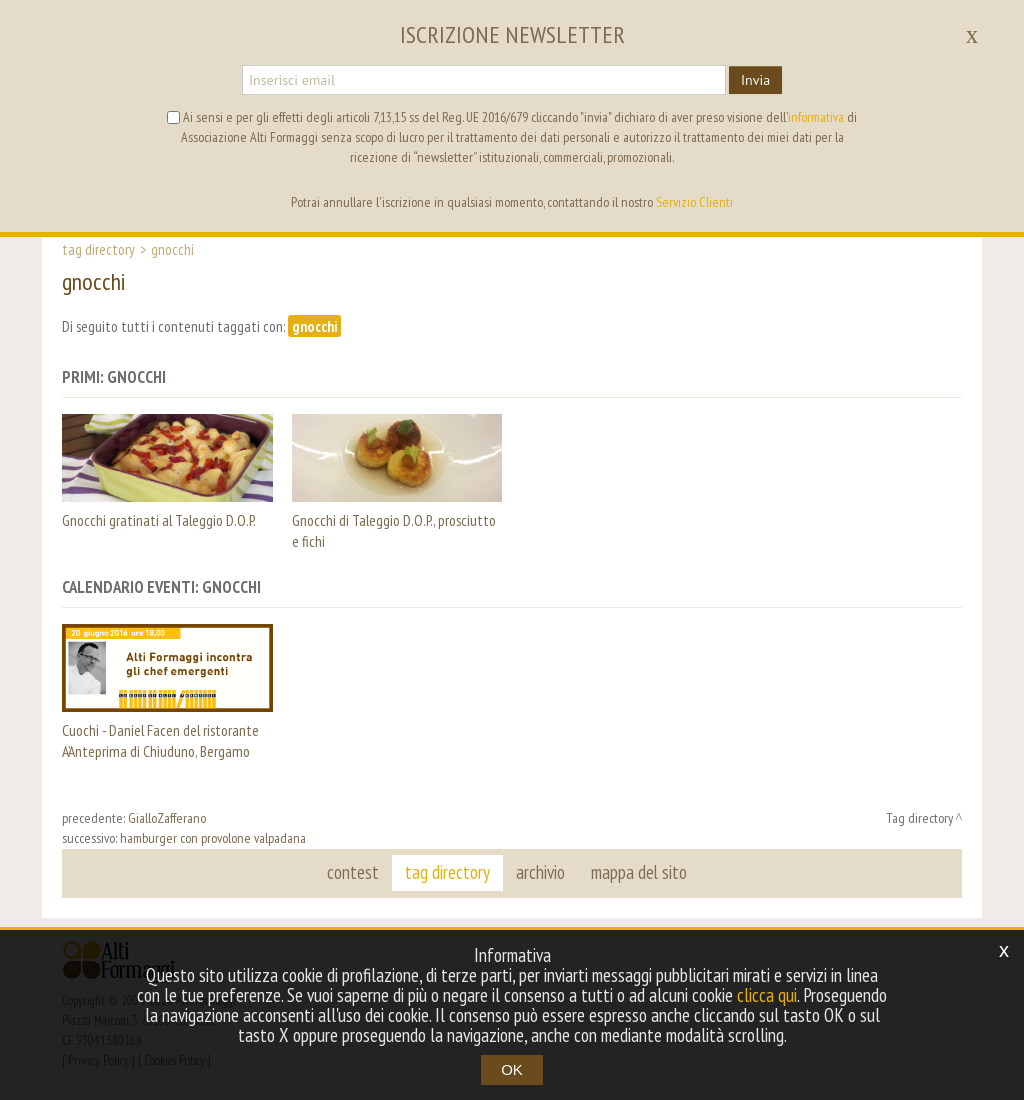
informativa (816, 117)
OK (512, 1069)
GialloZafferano (167, 818)
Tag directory (98, 249)
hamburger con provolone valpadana (213, 838)
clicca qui (767, 995)
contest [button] (353, 872)
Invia (755, 80)
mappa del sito (639, 872)
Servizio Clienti (694, 202)
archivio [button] (540, 872)
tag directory (447, 872)
